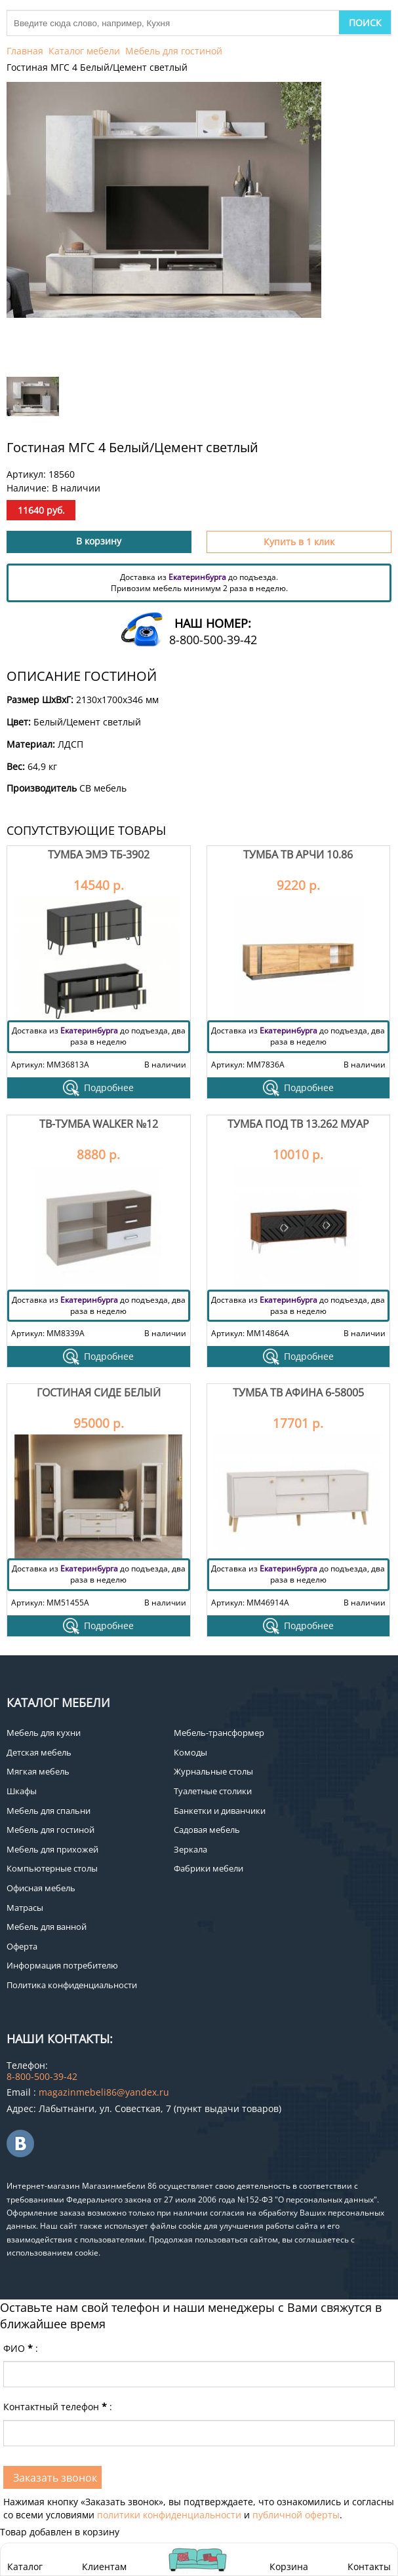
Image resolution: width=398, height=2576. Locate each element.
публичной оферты (296, 2515)
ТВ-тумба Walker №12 (98, 1124)
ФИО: (20, 2348)
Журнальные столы (213, 1771)
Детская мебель (39, 1752)
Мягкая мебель (38, 1771)
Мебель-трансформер (219, 1733)
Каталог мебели (84, 51)
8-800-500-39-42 (213, 639)
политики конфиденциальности (169, 2515)
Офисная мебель (41, 1888)
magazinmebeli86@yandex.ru (104, 2092)
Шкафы (22, 1791)
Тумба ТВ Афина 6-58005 (298, 1392)
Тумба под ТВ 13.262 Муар (298, 1124)
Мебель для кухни (44, 1733)
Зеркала (190, 1849)
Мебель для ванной (47, 1926)
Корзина (288, 2559)
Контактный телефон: (57, 2406)
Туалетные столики (213, 1791)
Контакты (369, 2566)
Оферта (22, 1946)
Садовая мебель (207, 1830)
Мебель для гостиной (173, 51)
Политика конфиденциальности (72, 1985)
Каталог (25, 2566)
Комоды (190, 1752)
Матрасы (25, 1907)
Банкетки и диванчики (220, 1811)
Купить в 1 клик (299, 541)
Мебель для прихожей (52, 1849)
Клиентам (104, 2566)
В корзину (98, 541)
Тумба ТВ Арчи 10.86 (298, 854)
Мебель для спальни (48, 1811)
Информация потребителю (62, 1965)
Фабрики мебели (208, 1868)
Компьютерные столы (52, 1868)
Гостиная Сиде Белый (99, 1392)
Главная (25, 51)
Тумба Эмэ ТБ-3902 (98, 854)
